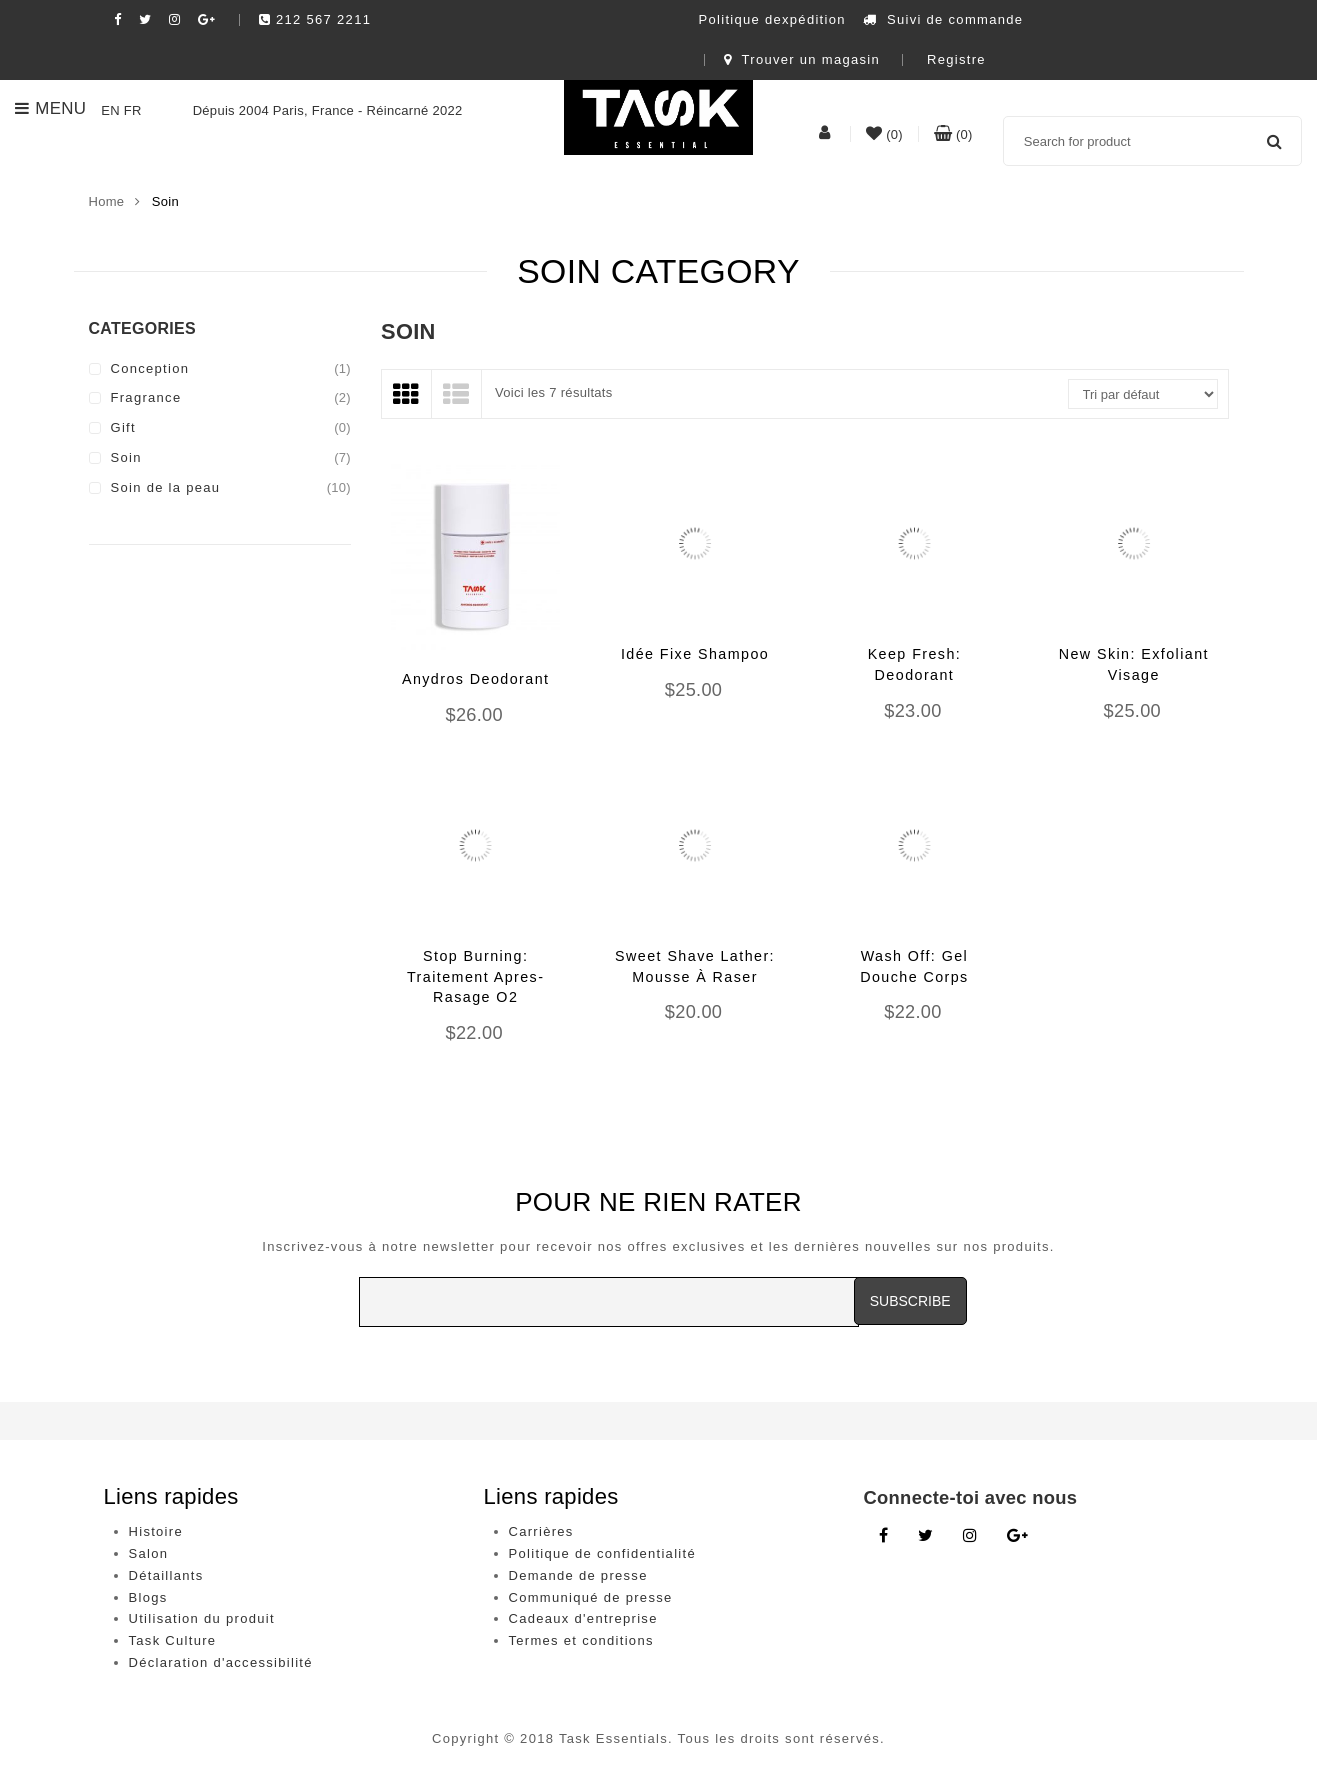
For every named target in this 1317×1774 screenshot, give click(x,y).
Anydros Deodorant (476, 679)
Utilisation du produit (202, 1618)
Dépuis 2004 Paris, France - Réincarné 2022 (304, 110)
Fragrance (146, 397)
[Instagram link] (970, 1536)
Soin (126, 457)
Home (107, 201)
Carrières (541, 1531)
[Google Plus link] (1017, 1536)
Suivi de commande (943, 19)
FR (133, 110)
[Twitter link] (925, 1536)
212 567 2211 (315, 19)
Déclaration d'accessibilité (221, 1662)
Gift (123, 427)
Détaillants (166, 1575)
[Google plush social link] (207, 19)
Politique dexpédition (772, 19)
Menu (50, 108)
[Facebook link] (883, 1536)
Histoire (156, 1531)
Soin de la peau (166, 487)
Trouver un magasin (802, 59)
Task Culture (173, 1640)
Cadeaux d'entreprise (583, 1618)
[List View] (457, 394)
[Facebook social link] (118, 19)
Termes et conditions (581, 1640)
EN (110, 110)
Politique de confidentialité (602, 1553)
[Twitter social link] (145, 19)
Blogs (148, 1597)
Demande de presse (578, 1575)
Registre (956, 59)
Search (1274, 141)
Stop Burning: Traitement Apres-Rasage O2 (475, 976)
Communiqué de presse (591, 1597)
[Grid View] (407, 394)
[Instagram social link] (175, 19)
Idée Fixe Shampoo (695, 654)
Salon (149, 1553)
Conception (150, 368)
